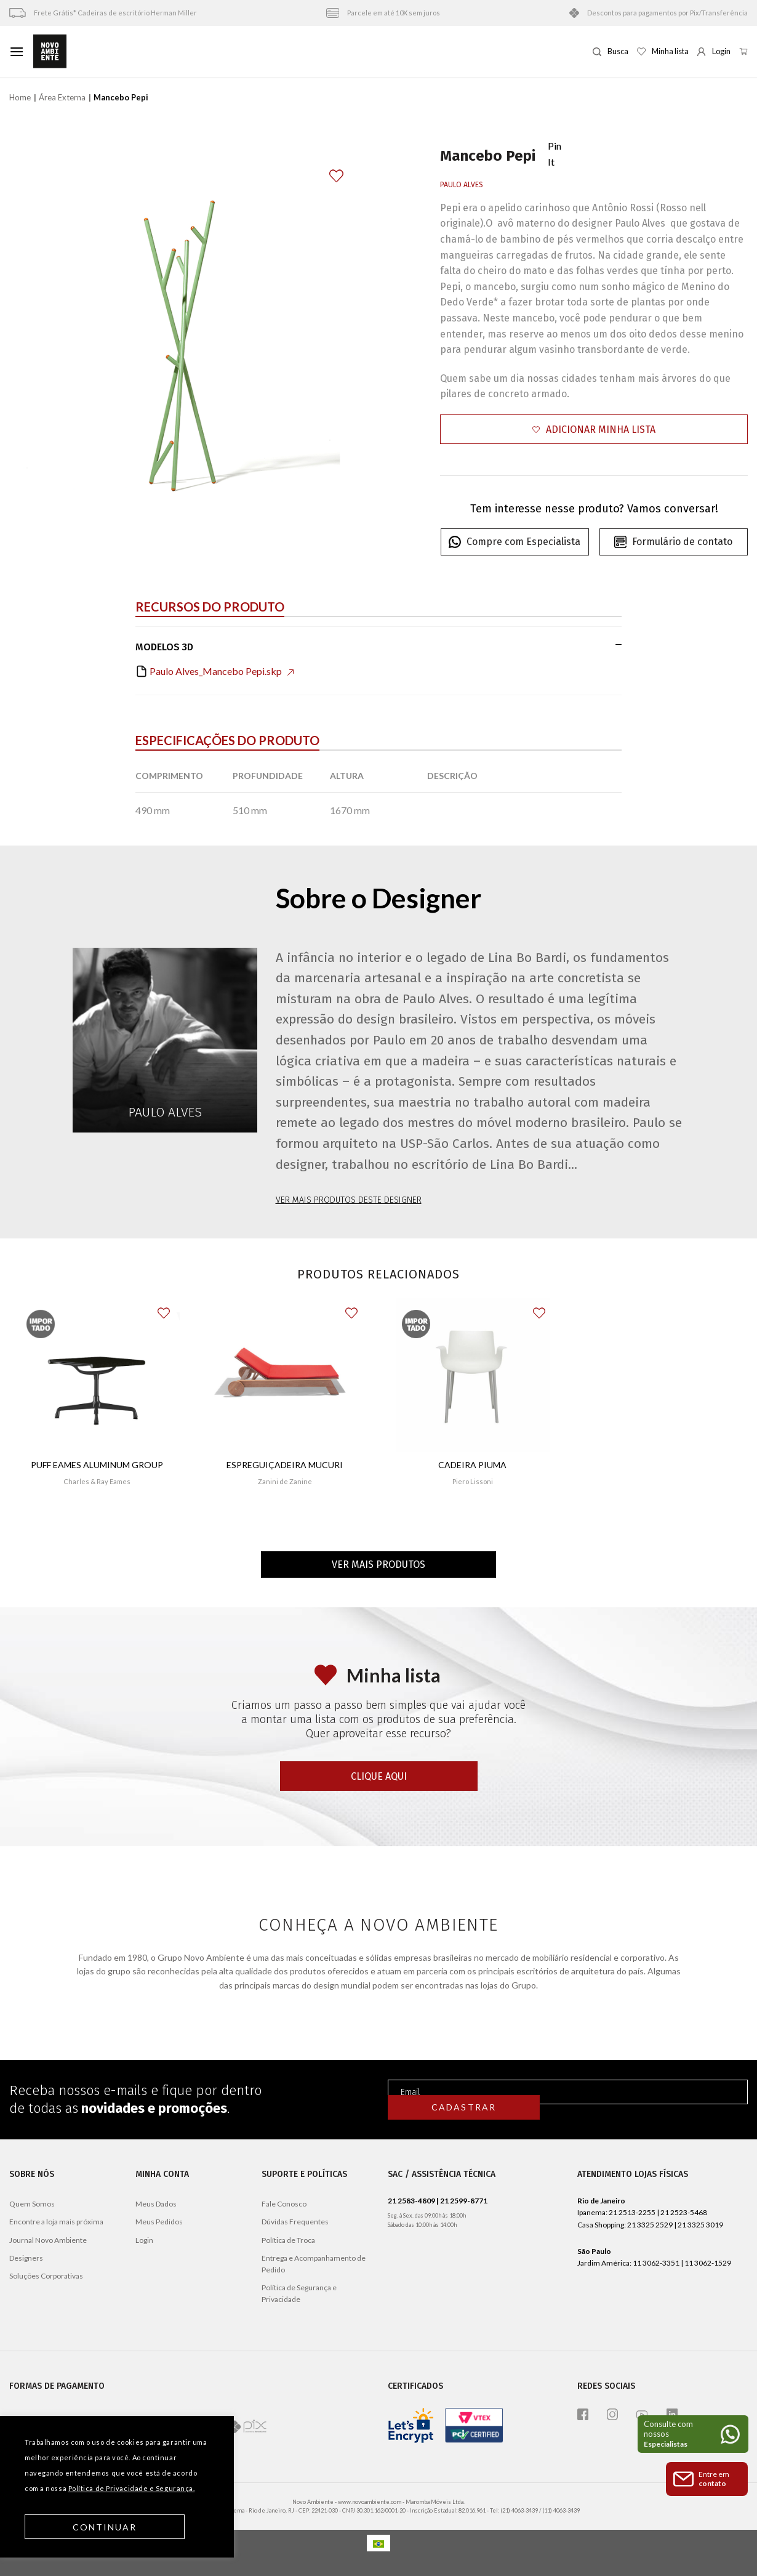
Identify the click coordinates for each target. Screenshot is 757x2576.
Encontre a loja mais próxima (56, 2221)
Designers (26, 2258)
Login (144, 2240)
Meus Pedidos (159, 2221)
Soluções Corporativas (46, 2275)
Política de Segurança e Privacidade (299, 2293)
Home (20, 97)
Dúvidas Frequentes (295, 2221)
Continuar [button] (105, 2527)
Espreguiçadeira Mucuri (284, 1465)
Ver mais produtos (378, 1564)
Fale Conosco (284, 2203)
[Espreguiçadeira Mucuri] (284, 1374)
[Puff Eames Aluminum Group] (97, 1374)
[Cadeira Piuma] (473, 1375)
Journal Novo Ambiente (48, 2240)
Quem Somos (32, 2203)
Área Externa (62, 97)
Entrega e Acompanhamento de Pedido (314, 2263)
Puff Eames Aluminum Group (97, 1465)
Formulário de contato (673, 542)
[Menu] (16, 51)
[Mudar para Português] (378, 2543)
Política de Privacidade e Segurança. (131, 2488)
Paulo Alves (461, 184)
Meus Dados (156, 2203)
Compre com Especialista (514, 542)
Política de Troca (288, 2240)
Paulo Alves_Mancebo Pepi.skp (214, 671)
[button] (594, 429)
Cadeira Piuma (472, 1465)
